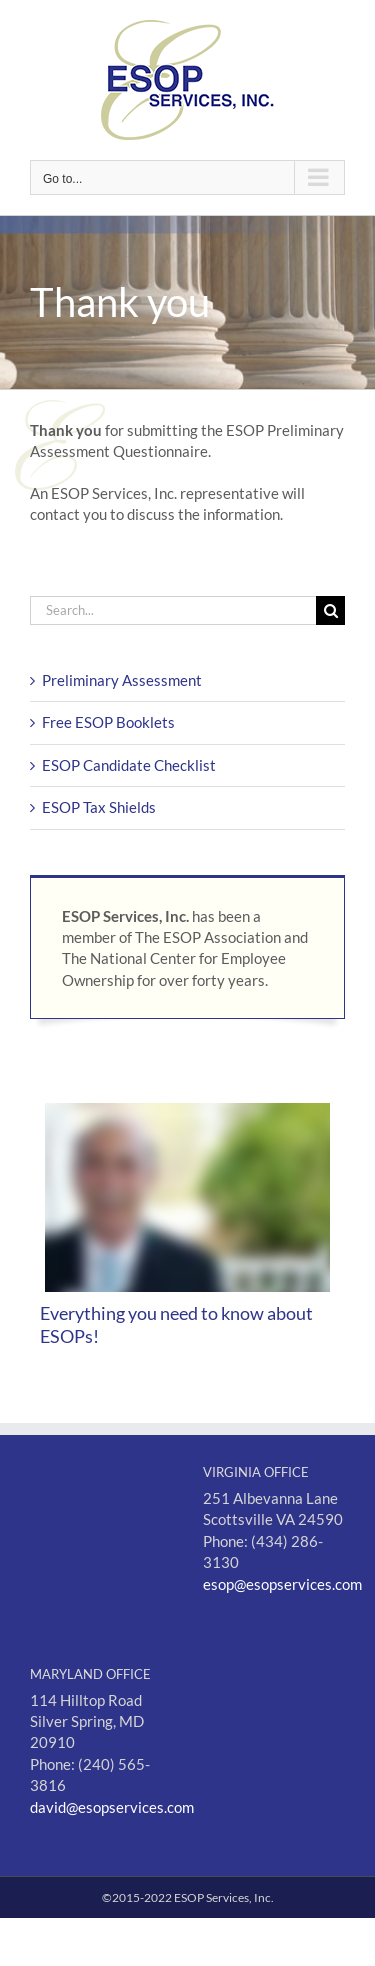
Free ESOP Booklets (108, 722)
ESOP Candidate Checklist (129, 765)
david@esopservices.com (112, 1807)
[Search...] (173, 610)
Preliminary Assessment (122, 680)
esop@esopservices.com (282, 1584)
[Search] (330, 610)
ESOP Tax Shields (99, 807)
